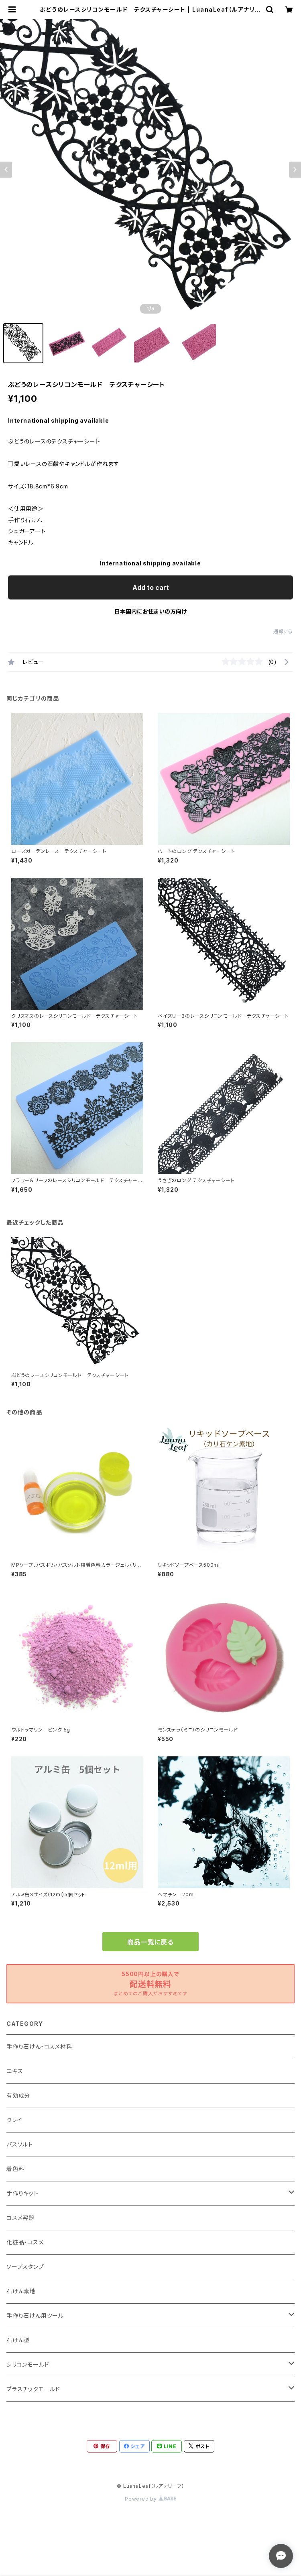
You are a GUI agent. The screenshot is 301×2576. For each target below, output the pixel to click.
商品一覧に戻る (150, 1942)
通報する (283, 631)
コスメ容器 (20, 2217)
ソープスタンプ (25, 2266)
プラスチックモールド (33, 2389)
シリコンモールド (27, 2364)
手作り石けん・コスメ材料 (39, 2046)
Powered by (150, 2499)
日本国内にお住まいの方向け (150, 611)
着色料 (15, 2168)
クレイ (14, 2119)
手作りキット (22, 2193)
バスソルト (19, 2144)
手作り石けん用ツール (35, 2315)
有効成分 (18, 2095)
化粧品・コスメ (25, 2242)
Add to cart (150, 587)
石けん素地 (21, 2291)
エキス (14, 2071)
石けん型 (18, 2340)
